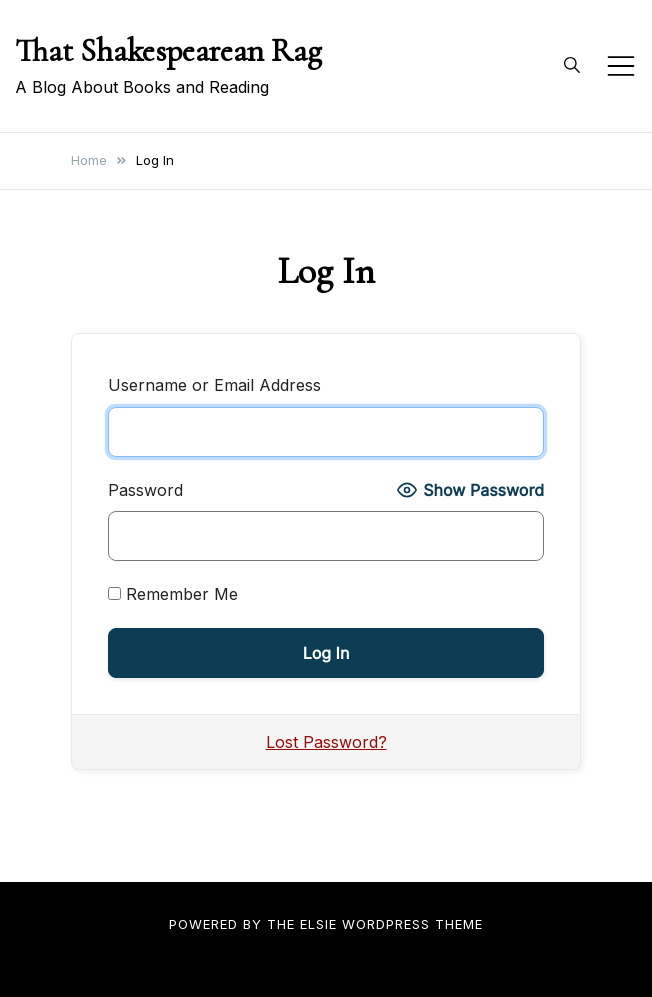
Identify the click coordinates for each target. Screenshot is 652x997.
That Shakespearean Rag (168, 50)
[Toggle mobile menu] (621, 66)
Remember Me (173, 594)
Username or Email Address (214, 385)
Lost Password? (326, 742)
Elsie (318, 924)
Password (145, 490)
